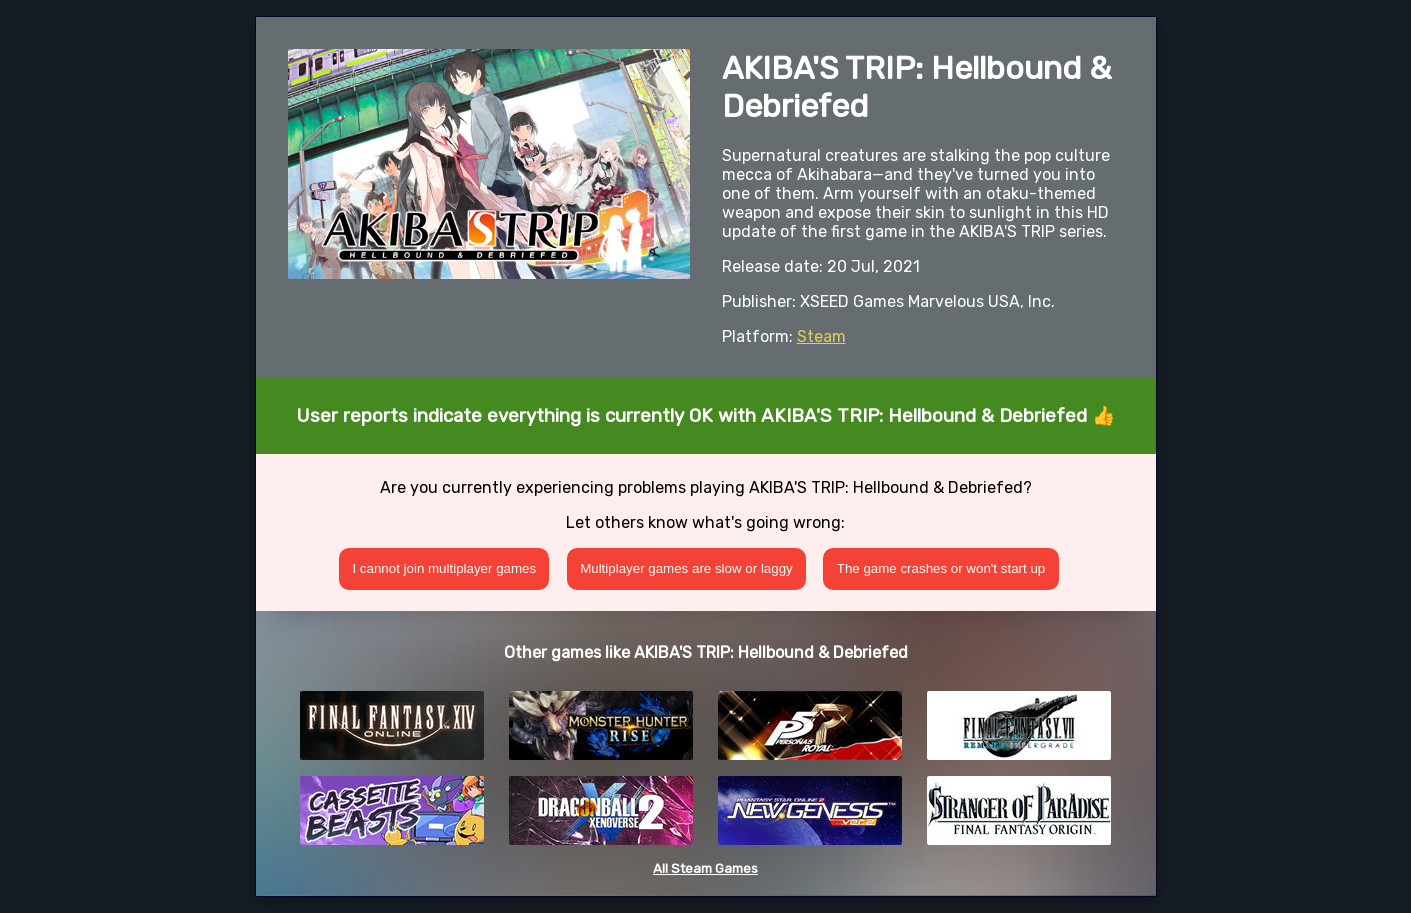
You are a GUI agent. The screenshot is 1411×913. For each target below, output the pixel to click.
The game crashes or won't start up (941, 568)
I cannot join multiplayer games (444, 568)
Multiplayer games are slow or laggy (686, 568)
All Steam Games (705, 868)
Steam (821, 336)
